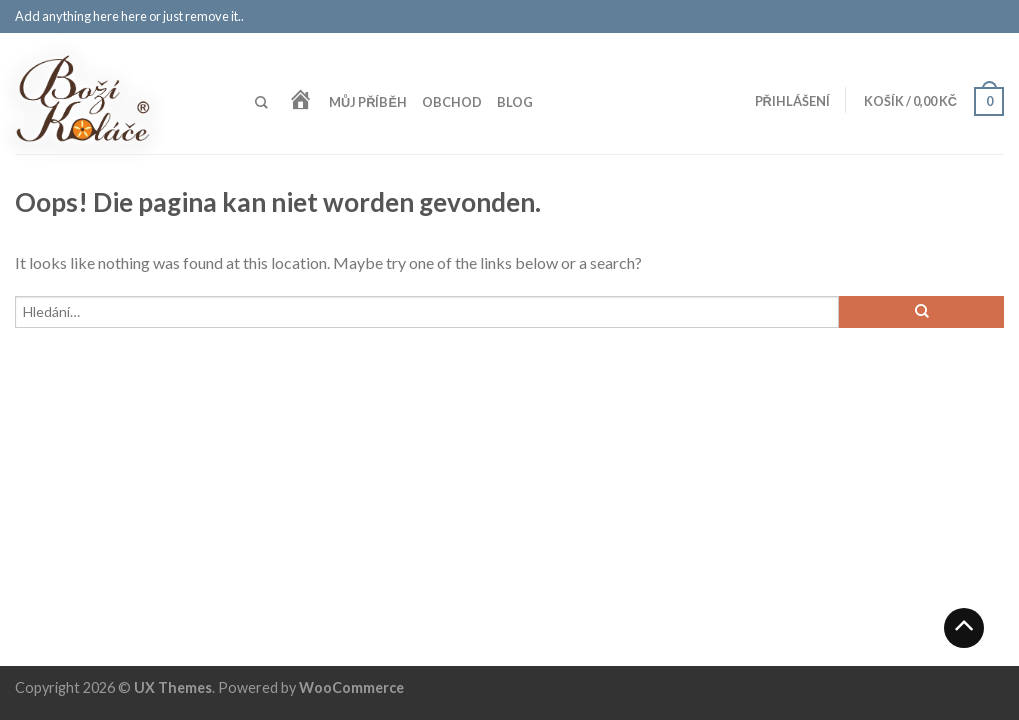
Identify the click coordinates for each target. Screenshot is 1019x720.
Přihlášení (792, 101)
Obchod (452, 102)
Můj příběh (368, 102)
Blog (515, 102)
